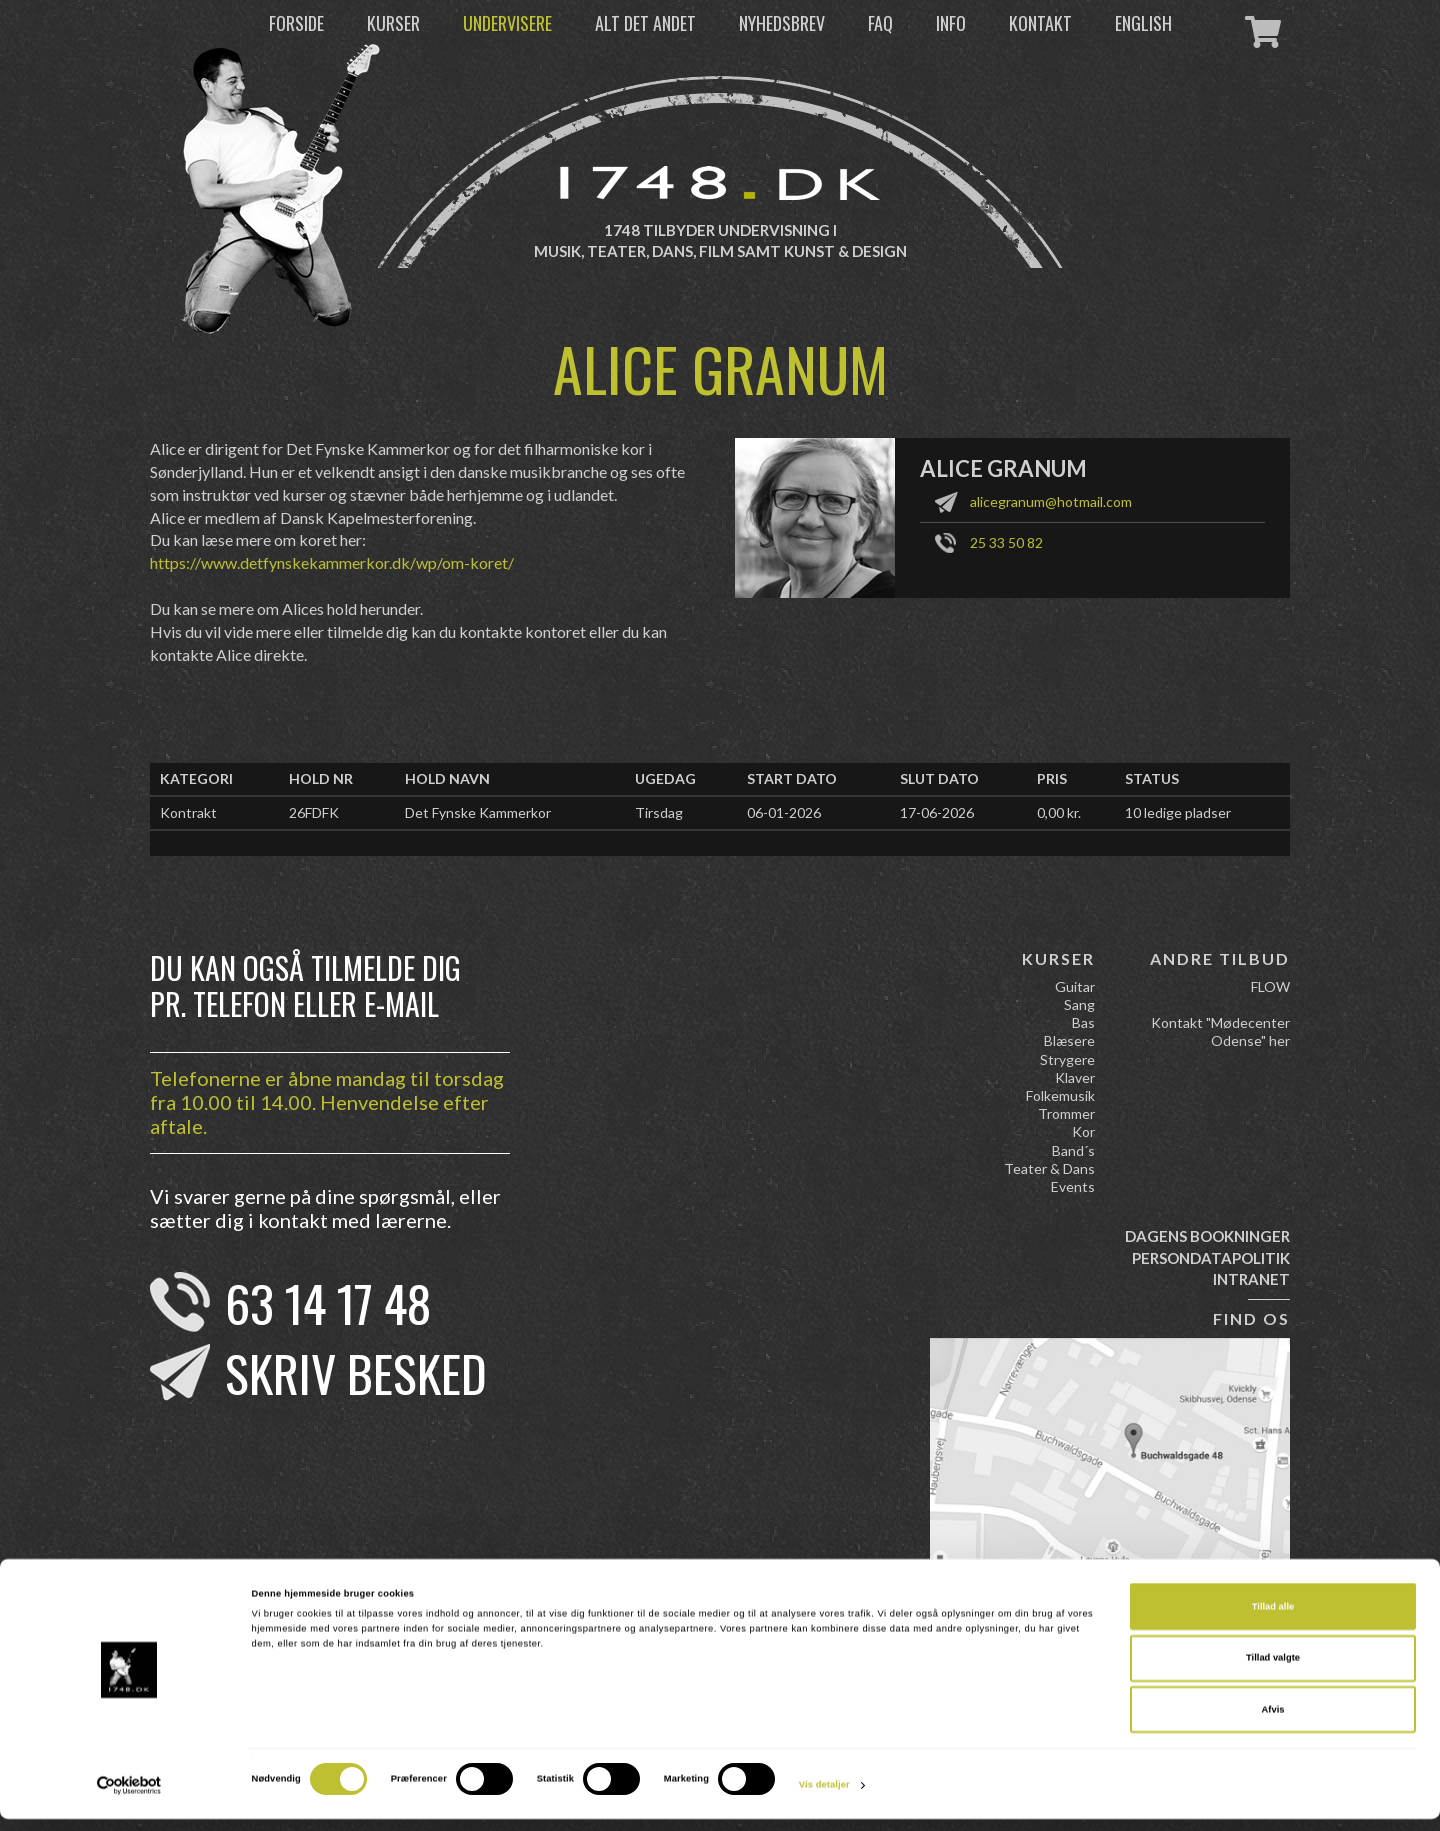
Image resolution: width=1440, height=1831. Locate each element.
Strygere (1067, 1059)
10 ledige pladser (1178, 812)
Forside (296, 23)
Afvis (1273, 1722)
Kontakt (1040, 23)
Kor (1083, 1131)
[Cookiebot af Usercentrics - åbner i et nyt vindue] (129, 1797)
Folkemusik (1060, 1095)
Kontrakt (188, 812)
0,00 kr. (1059, 812)
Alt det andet (645, 23)
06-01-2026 (784, 812)
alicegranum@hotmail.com (1051, 501)
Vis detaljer (824, 1798)
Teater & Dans (1049, 1168)
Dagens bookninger (1207, 1236)
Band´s (1073, 1150)
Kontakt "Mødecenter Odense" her (1220, 1031)
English (1143, 23)
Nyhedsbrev (782, 23)
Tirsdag (659, 812)
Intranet (1251, 1279)
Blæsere (1069, 1040)
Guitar (1075, 986)
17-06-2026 (937, 812)
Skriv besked (356, 1372)
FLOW (1270, 986)
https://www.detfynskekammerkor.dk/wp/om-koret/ (332, 562)
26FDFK (314, 812)
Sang (1079, 1004)
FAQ (880, 23)
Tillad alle (1273, 1619)
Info (951, 23)
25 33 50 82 (1006, 542)
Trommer (1066, 1113)
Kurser (393, 23)
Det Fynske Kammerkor (478, 812)
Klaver (1075, 1077)
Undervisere (507, 23)
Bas (1083, 1022)
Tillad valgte (1273, 1671)
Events (1073, 1186)
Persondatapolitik (1211, 1258)
